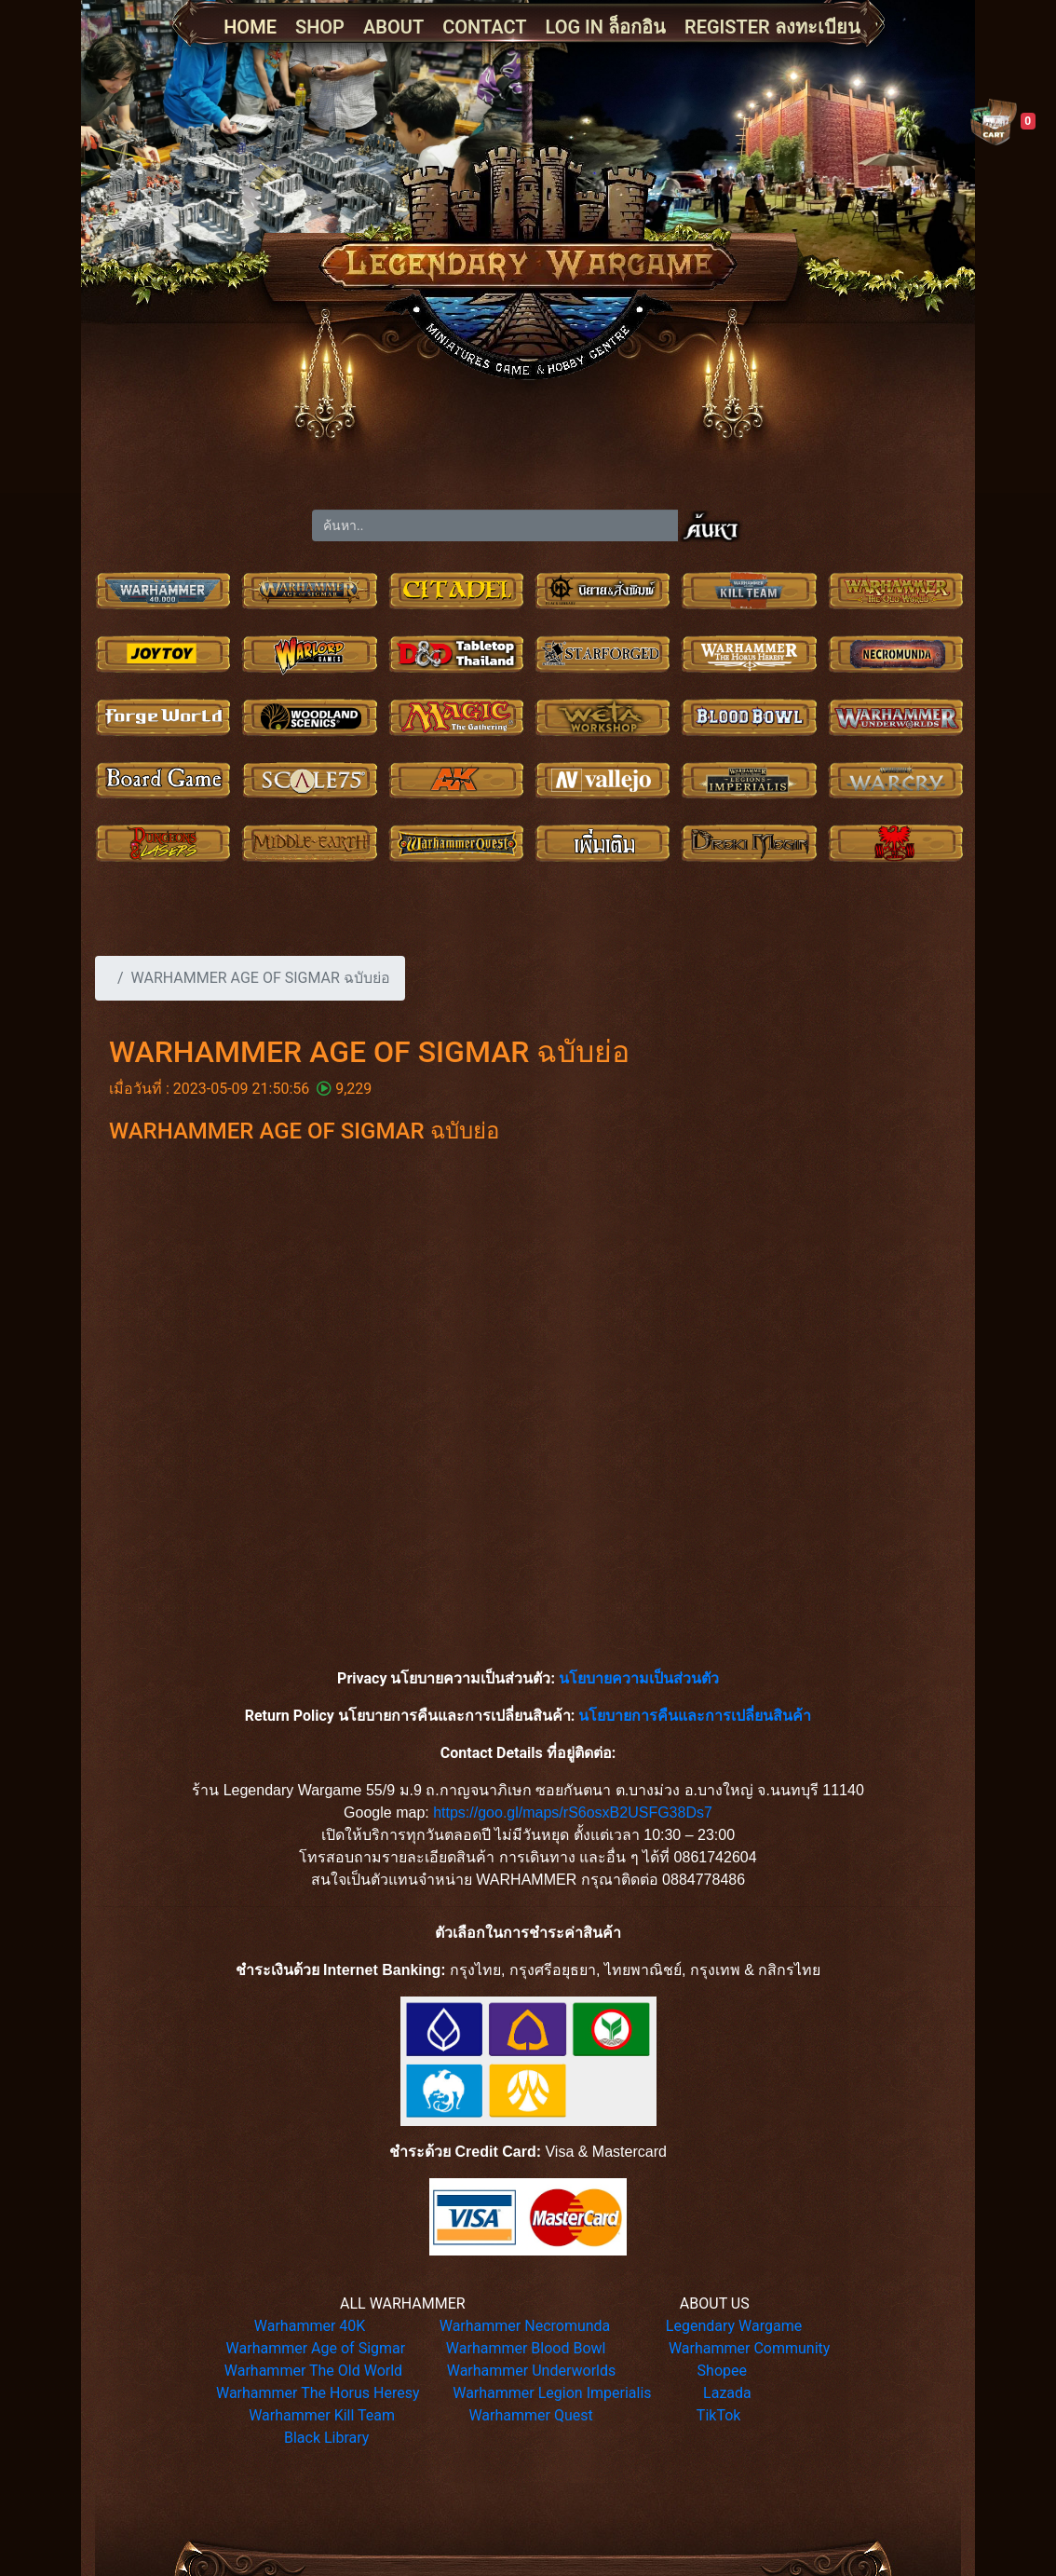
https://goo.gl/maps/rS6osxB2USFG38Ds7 (572, 1812)
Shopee (722, 2370)
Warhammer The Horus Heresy (318, 2393)
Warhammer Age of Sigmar (316, 2348)
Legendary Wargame (734, 2326)
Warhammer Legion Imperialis (552, 2393)
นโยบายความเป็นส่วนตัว (639, 1678)
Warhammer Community (749, 2348)
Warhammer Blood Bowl (526, 2348)
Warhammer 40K (310, 2326)
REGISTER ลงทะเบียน (772, 27)
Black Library (326, 2438)
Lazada (727, 2393)
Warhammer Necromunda (525, 2326)
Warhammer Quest (530, 2415)
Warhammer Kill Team (322, 2415)
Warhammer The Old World (313, 2370)
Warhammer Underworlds (531, 2370)
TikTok (719, 2415)
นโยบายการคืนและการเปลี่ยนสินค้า (694, 1715)
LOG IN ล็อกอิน (606, 27)
